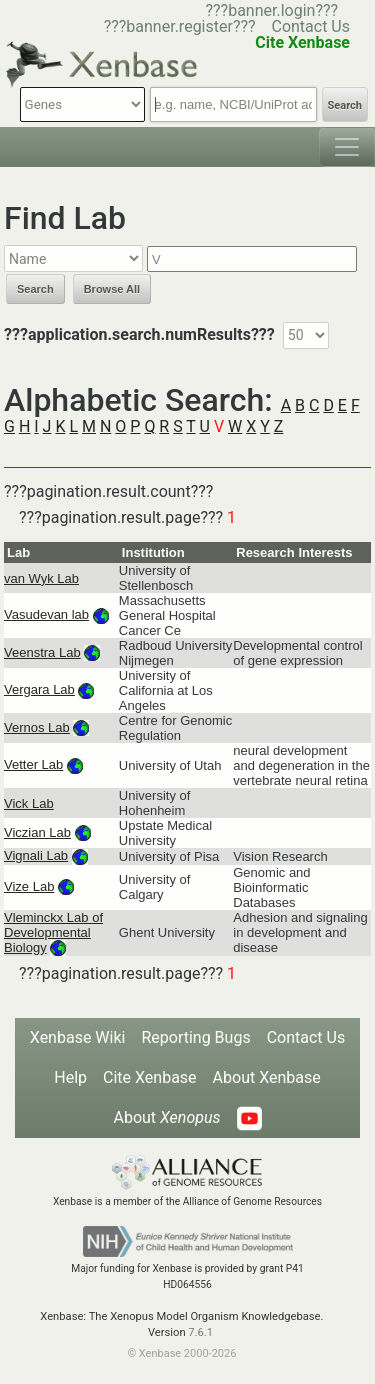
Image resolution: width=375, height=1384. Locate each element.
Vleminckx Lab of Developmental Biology (53, 932)
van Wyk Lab (41, 578)
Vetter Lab (33, 764)
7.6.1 (200, 1332)
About (166, 1117)
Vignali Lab (36, 855)
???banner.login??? (271, 10)
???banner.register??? (180, 26)
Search (345, 105)
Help (70, 1077)
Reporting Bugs (195, 1037)
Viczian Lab (37, 832)
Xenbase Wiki (78, 1037)
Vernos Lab (37, 727)
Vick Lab (29, 803)
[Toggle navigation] (347, 147)
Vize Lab (29, 886)
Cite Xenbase (150, 1077)
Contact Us (310, 26)
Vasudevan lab (46, 614)
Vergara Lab (39, 689)
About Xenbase (267, 1077)
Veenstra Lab (42, 652)
